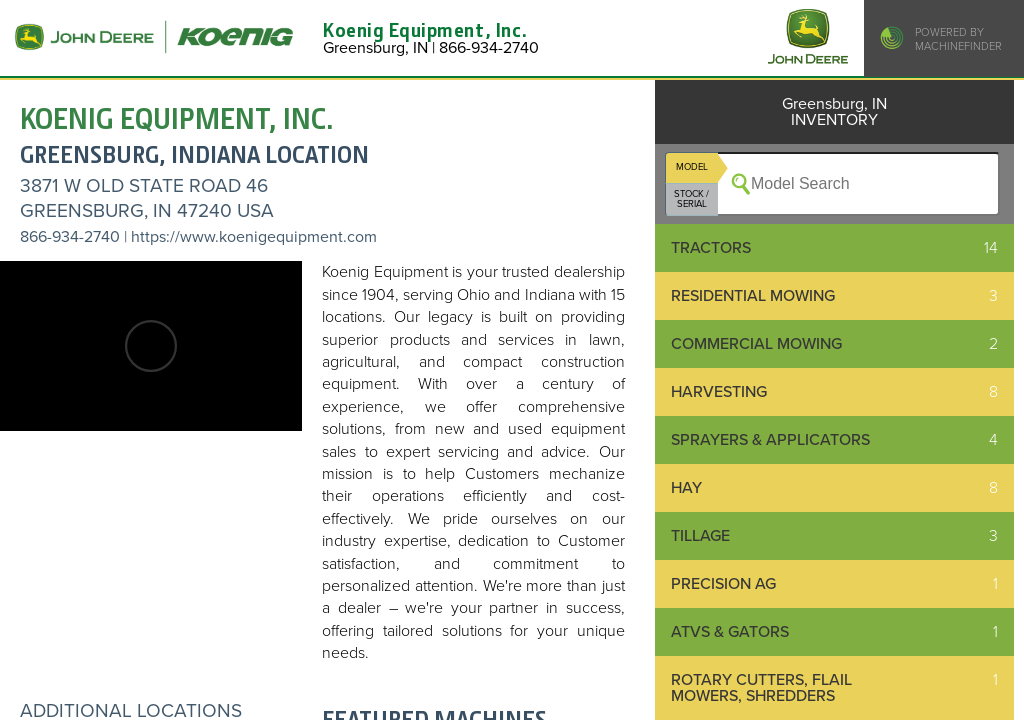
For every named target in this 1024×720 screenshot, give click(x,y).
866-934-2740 (70, 237)
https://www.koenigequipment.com (254, 237)
